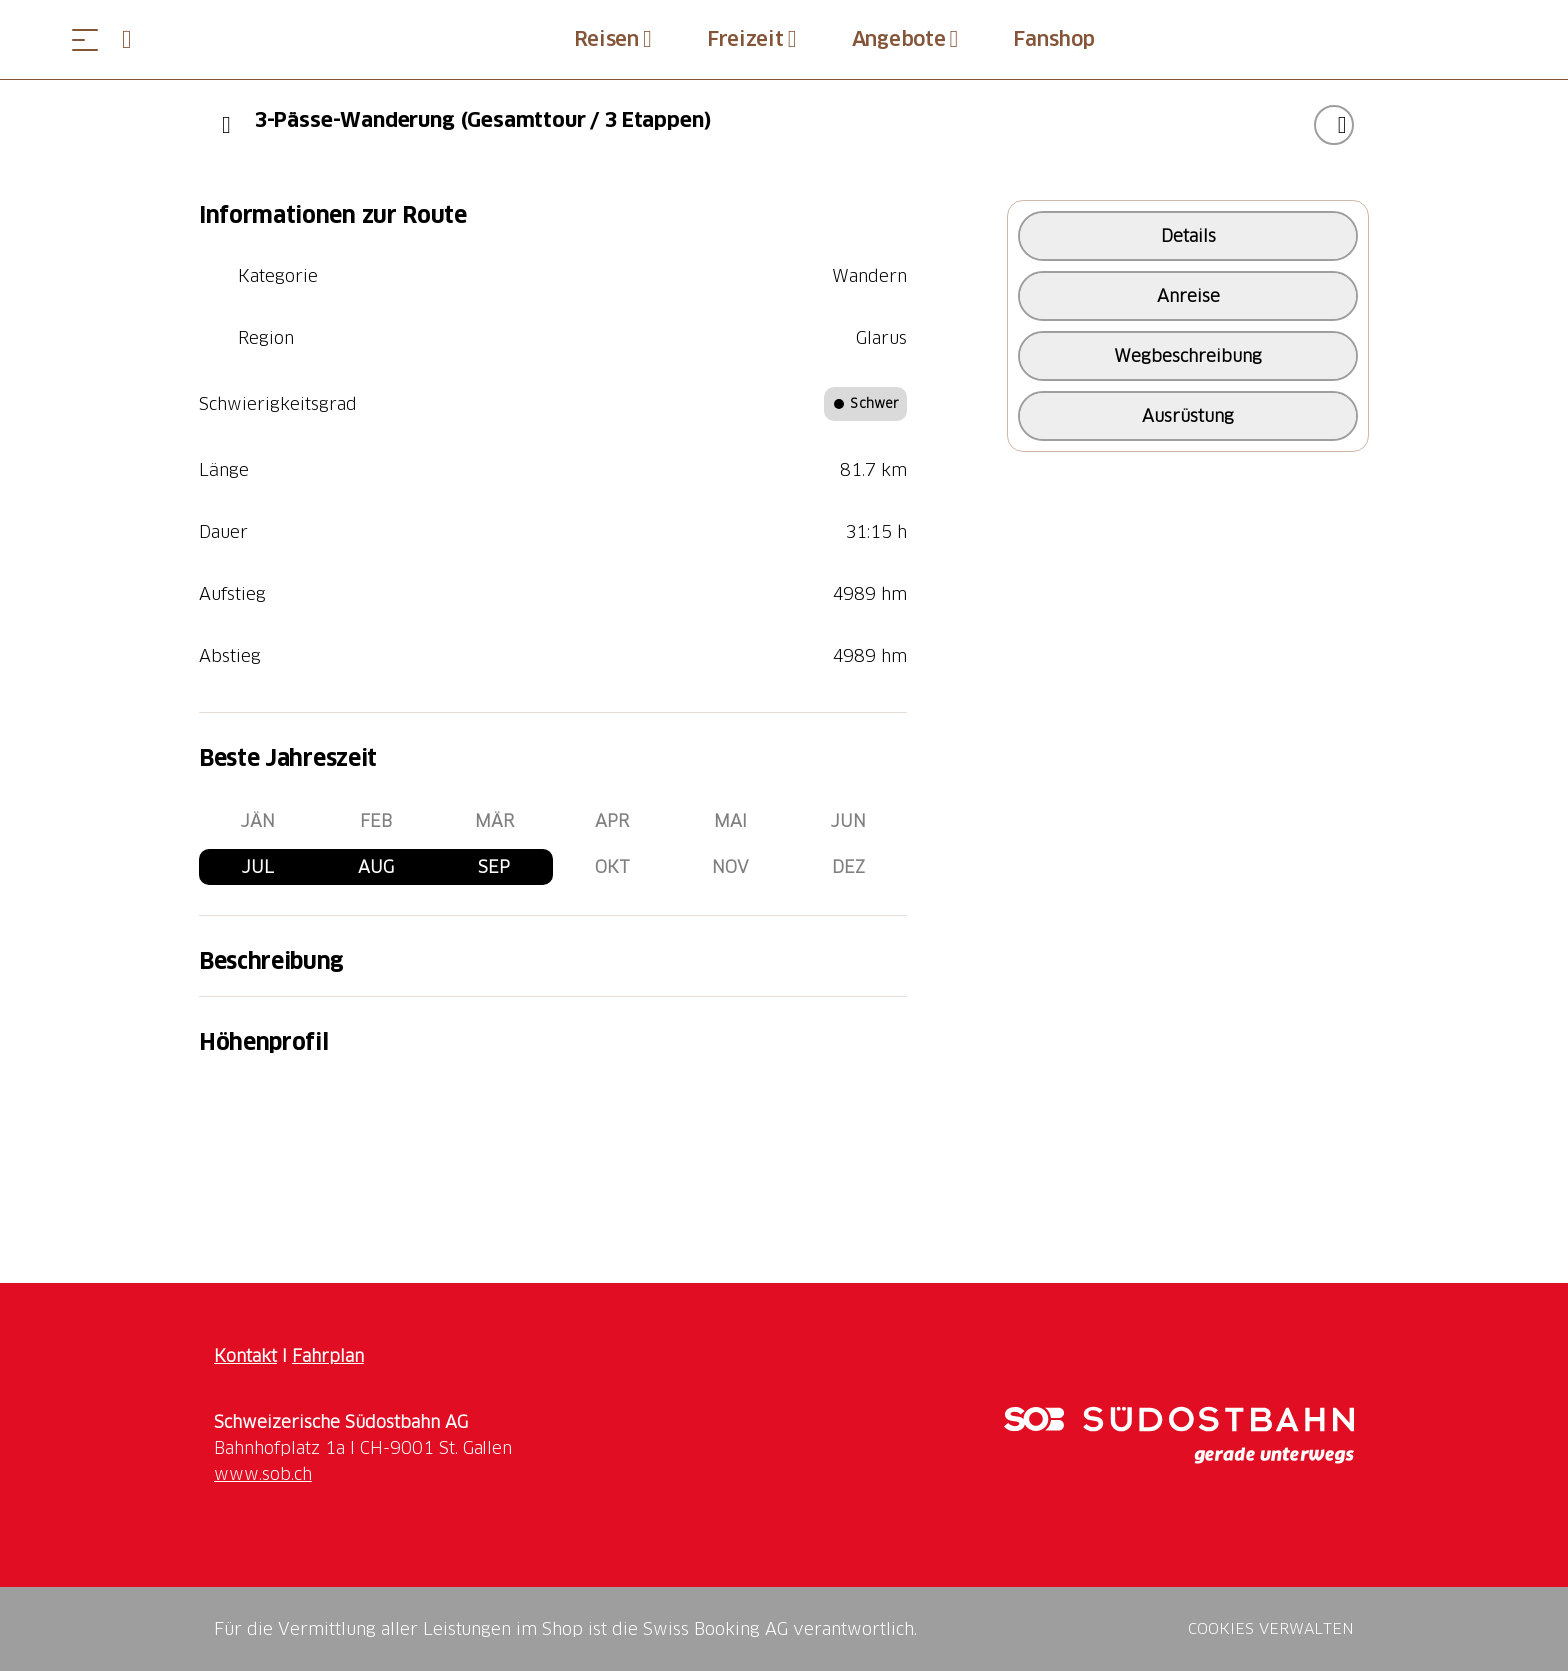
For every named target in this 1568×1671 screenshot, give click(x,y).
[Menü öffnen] (85, 39)
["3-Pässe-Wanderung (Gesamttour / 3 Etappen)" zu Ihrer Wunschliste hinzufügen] (1334, 125)
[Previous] (226, 125)
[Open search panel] (135, 39)
